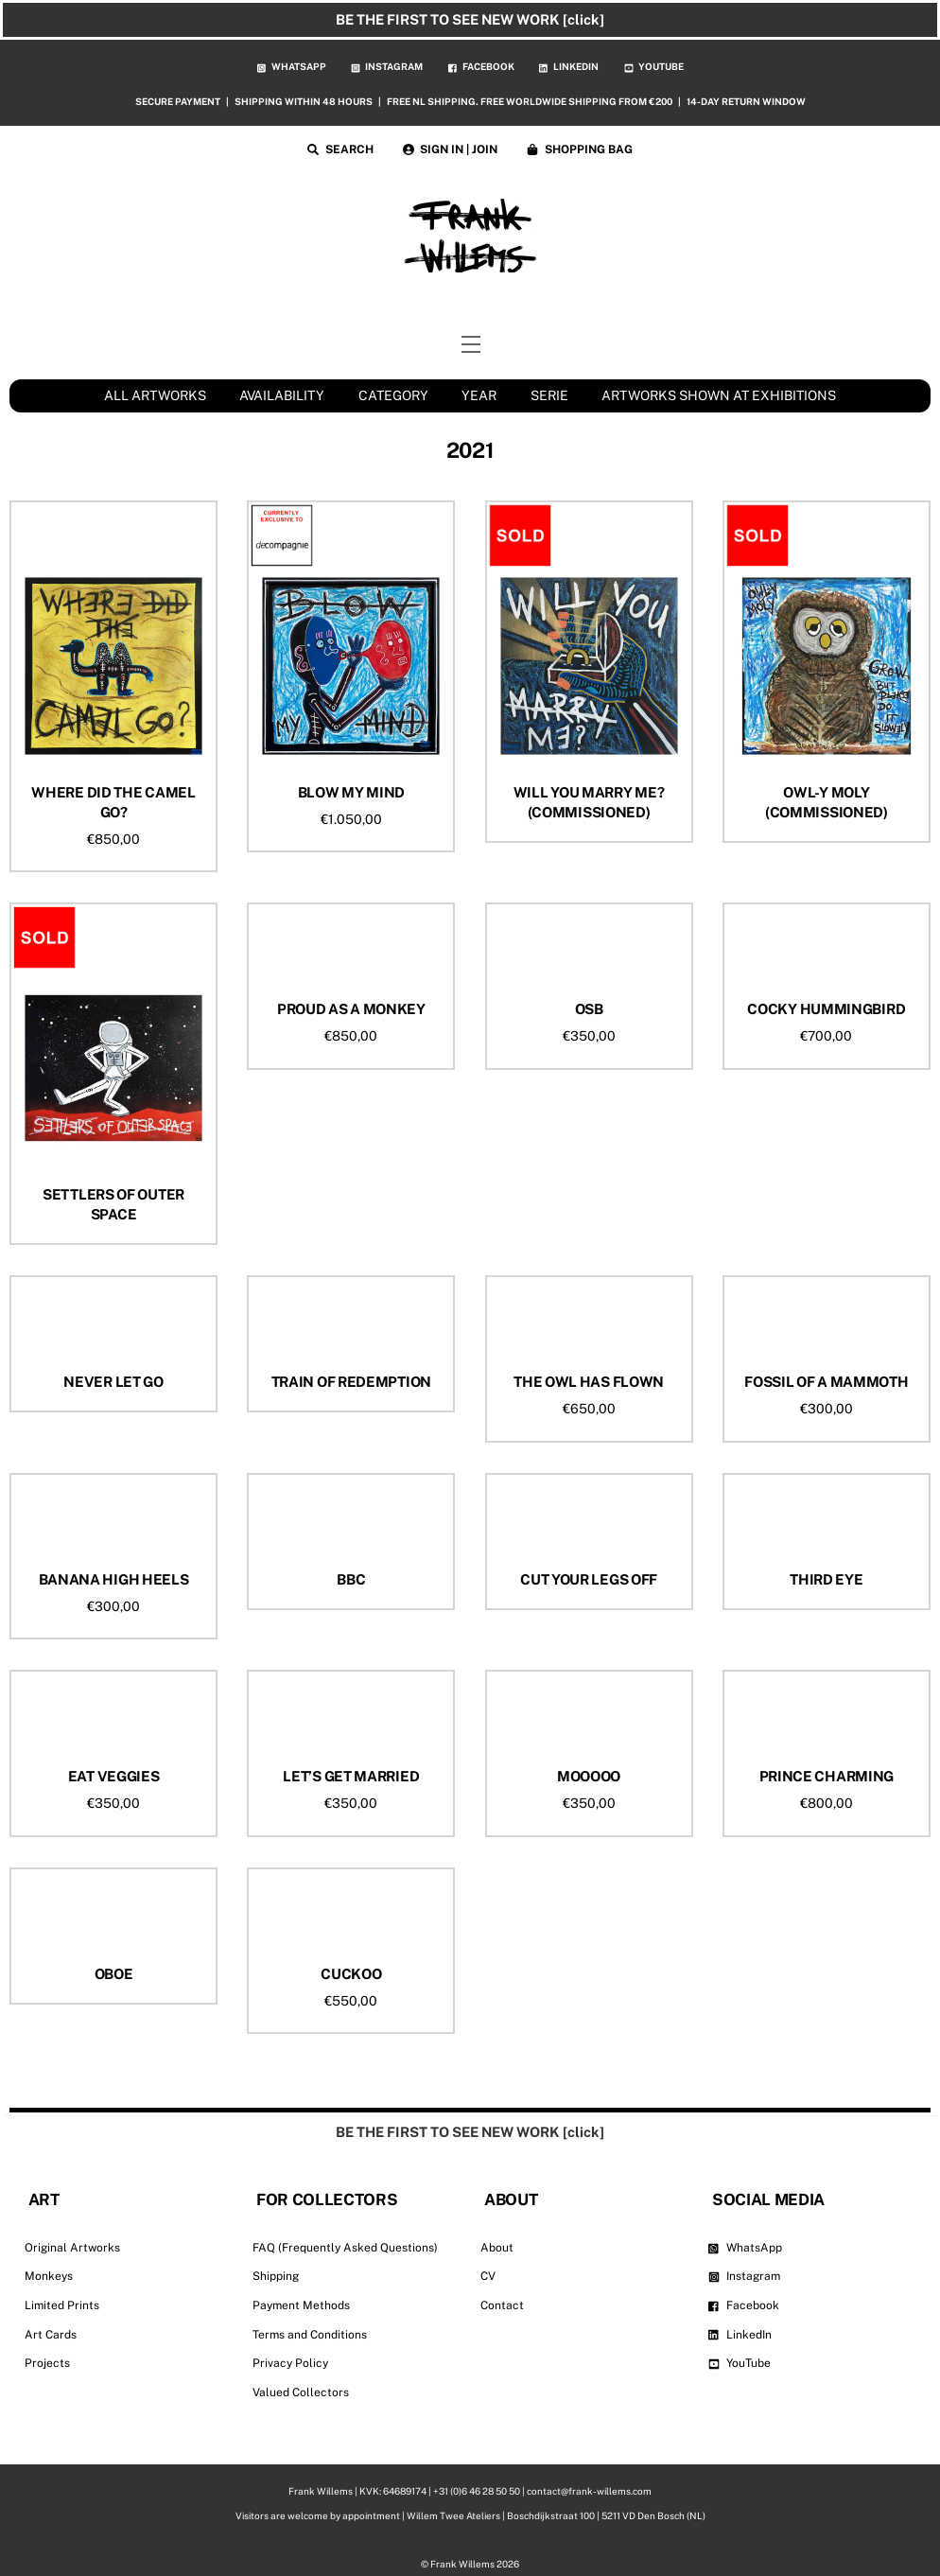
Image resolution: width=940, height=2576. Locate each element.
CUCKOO (351, 1974)
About (497, 2247)
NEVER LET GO (113, 1382)
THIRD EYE (826, 1579)
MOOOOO (588, 1776)
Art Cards (51, 2334)
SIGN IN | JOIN (450, 149)
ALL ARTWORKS (155, 395)
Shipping (275, 2276)
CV (488, 2276)
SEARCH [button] (340, 149)
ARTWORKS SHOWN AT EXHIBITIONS (718, 395)
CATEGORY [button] (393, 395)
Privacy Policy (290, 2363)
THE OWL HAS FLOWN (589, 1382)
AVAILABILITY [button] (281, 395)
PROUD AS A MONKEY (351, 1009)
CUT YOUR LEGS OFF (588, 1579)
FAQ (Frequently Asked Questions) (345, 2247)
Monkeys (49, 2276)
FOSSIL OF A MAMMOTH (826, 1382)
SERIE (549, 395)
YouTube (739, 2363)
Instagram (744, 2276)
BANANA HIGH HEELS (114, 1579)
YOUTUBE (654, 66)
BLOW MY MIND (351, 792)
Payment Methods (301, 2305)
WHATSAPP (291, 66)
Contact (502, 2305)
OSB (589, 1009)
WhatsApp (745, 2247)
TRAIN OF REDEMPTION (351, 1382)
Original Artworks (72, 2247)
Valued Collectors (300, 2392)
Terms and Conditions (309, 2334)
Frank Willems (462, 2563)
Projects (47, 2363)
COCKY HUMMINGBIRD (826, 1009)
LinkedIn (740, 2334)
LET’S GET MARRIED (351, 1776)
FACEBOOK (481, 66)
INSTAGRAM (387, 66)
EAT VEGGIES (114, 1776)
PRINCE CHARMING (827, 1776)
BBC (351, 1579)
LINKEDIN (569, 66)
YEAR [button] (478, 395)
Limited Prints (62, 2305)
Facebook (743, 2305)
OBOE (114, 1974)
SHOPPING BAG (580, 149)
